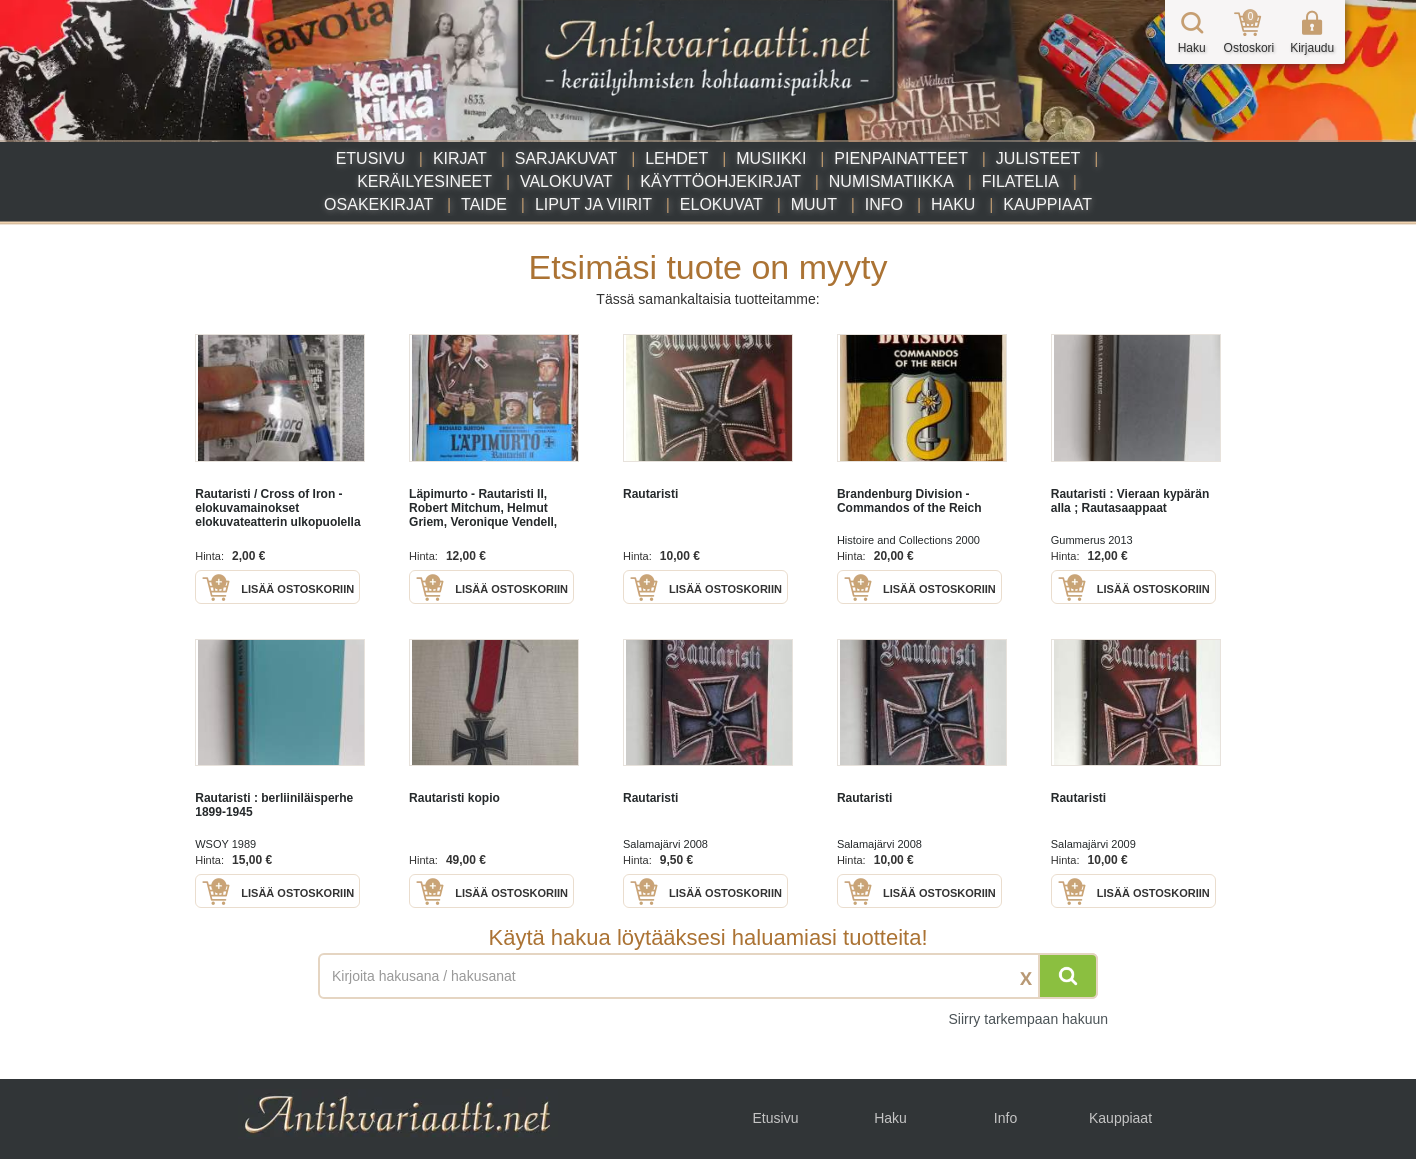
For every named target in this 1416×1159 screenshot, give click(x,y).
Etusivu (370, 158)
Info (884, 204)
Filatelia (1020, 181)
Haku (953, 204)
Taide (484, 204)
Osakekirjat (378, 204)
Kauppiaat (1047, 204)
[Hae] (1068, 976)
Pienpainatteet (901, 158)
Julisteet (1038, 158)
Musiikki (771, 158)
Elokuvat (721, 204)
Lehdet (676, 158)
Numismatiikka (891, 181)
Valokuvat (566, 181)
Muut (814, 204)
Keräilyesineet (424, 181)
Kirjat (460, 158)
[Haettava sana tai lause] (708, 976)
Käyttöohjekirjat (720, 181)
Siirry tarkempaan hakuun (1028, 1019)
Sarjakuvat (566, 158)
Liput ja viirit (593, 204)
